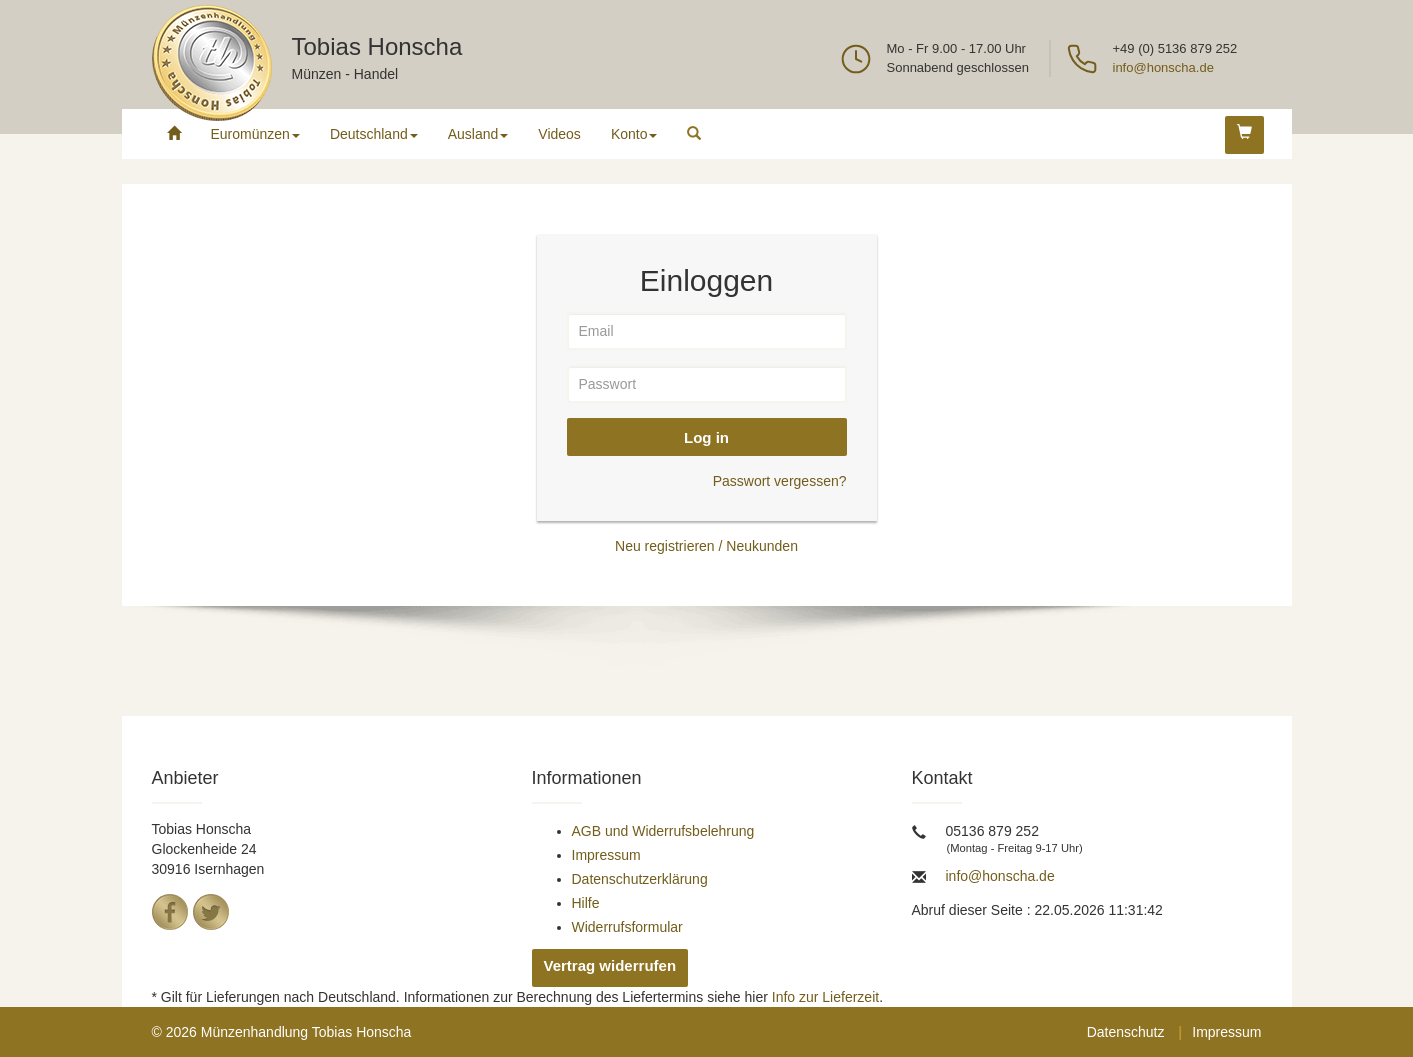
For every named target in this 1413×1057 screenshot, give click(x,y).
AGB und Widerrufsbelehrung (663, 831)
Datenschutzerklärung (640, 879)
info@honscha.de (1163, 67)
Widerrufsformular (627, 927)
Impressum (606, 855)
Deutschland (374, 134)
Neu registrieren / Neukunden (706, 546)
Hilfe (586, 903)
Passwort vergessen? (780, 481)
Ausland (478, 134)
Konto (634, 134)
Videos (559, 134)
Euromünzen (255, 134)
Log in (706, 437)
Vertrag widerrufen (610, 965)
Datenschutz (1126, 1032)
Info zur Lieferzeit (825, 997)
